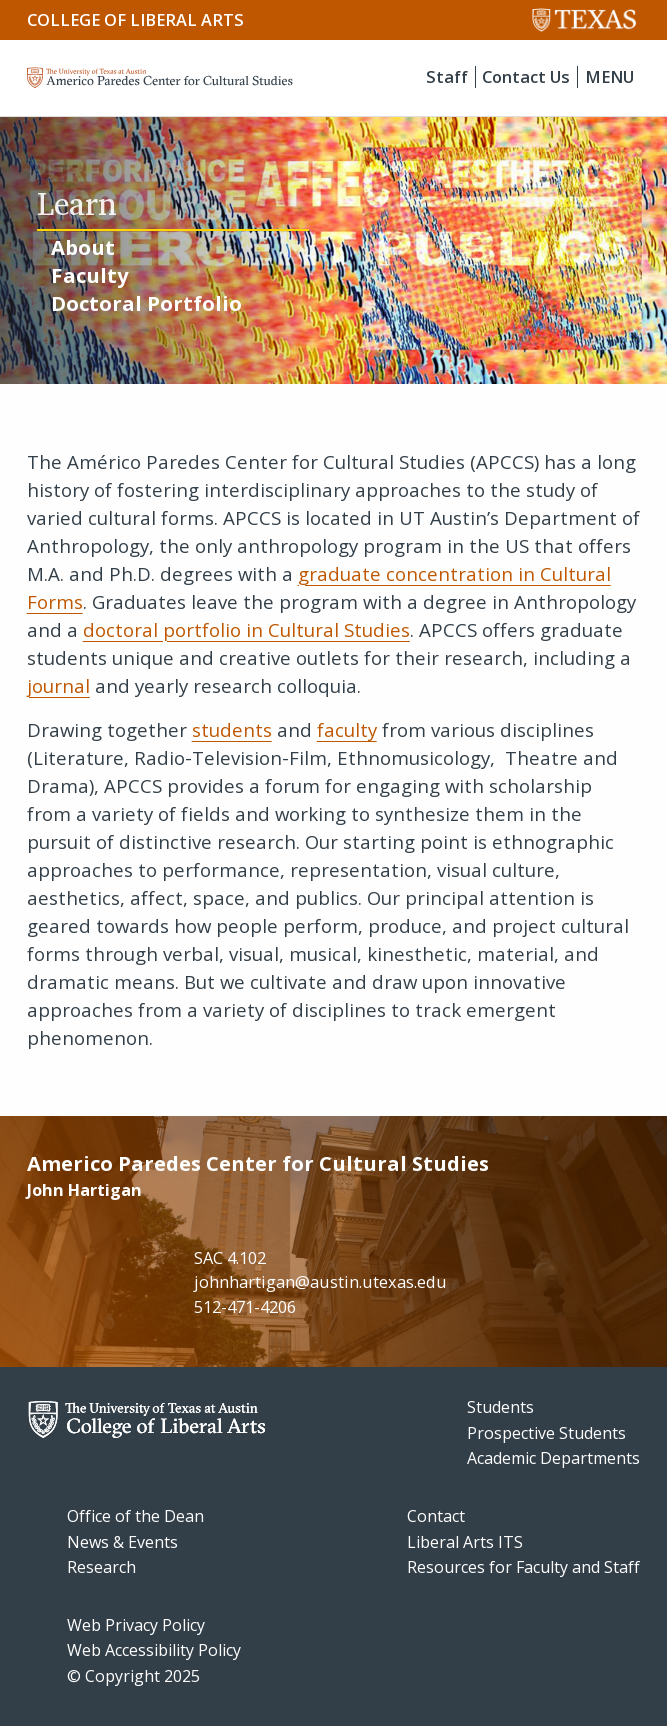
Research (101, 1567)
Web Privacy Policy (136, 1625)
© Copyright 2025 (133, 1676)
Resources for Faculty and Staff (523, 1567)
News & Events (122, 1542)
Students (500, 1407)
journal (58, 685)
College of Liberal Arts (135, 20)
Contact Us (526, 77)
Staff (447, 77)
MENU (609, 77)
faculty (347, 729)
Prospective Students (546, 1433)
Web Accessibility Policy (154, 1650)
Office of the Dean (135, 1516)
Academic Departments (553, 1458)
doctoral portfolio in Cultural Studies (246, 629)
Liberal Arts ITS (465, 1542)
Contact (436, 1516)
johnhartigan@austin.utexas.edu (320, 1282)
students (232, 729)
